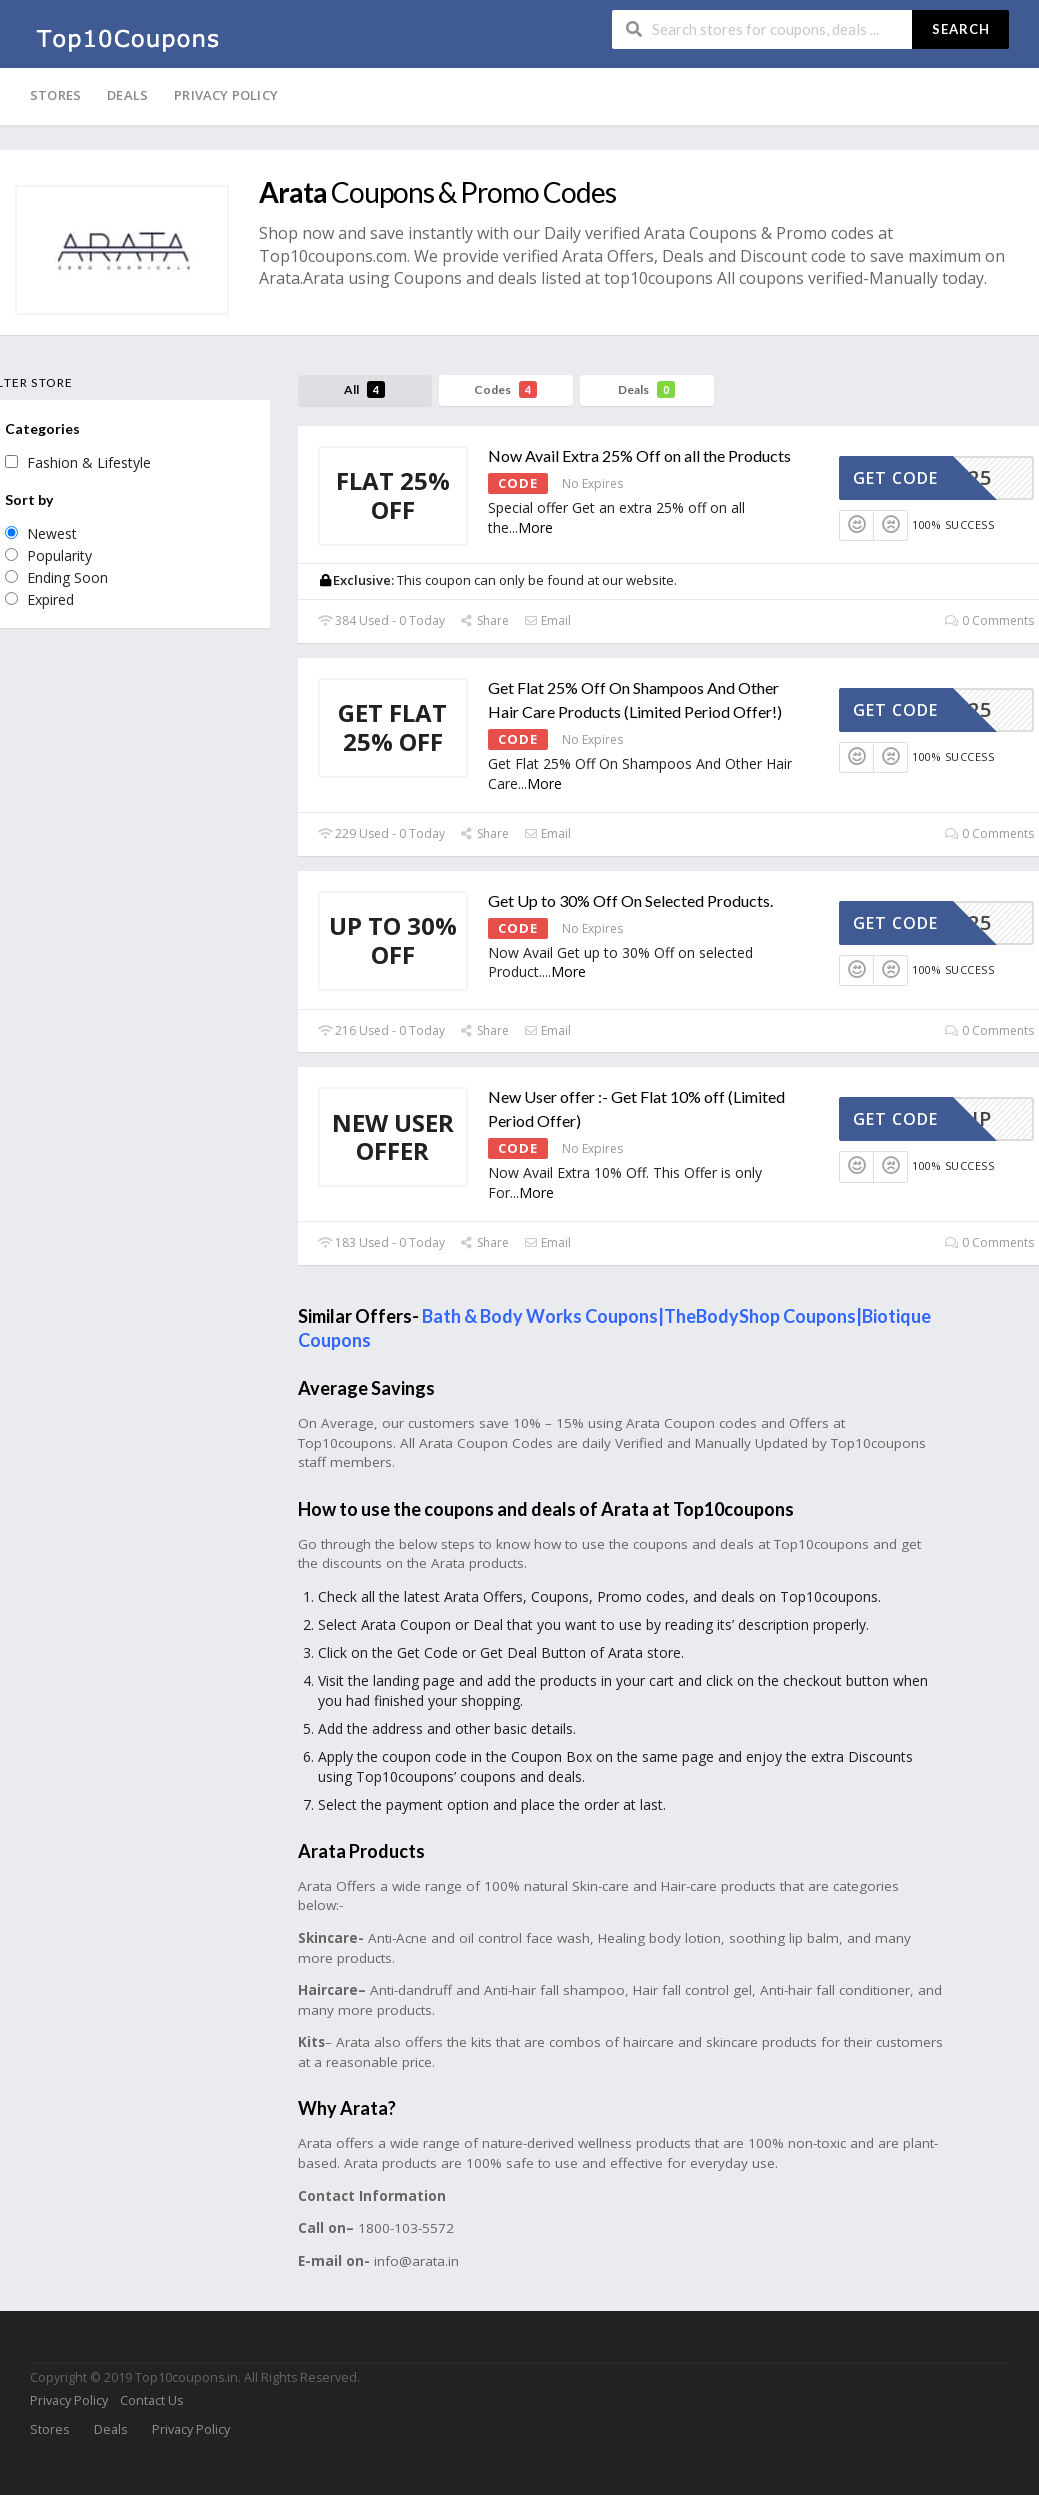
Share (484, 620)
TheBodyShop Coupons (760, 1316)
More (535, 527)
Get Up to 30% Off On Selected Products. (630, 900)
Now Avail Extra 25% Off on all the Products (639, 455)
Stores (55, 95)
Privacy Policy (226, 95)
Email (547, 620)
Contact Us (151, 2400)
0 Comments (989, 620)
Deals (127, 95)
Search (961, 29)
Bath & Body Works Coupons (540, 1316)
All (364, 389)
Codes (505, 389)
